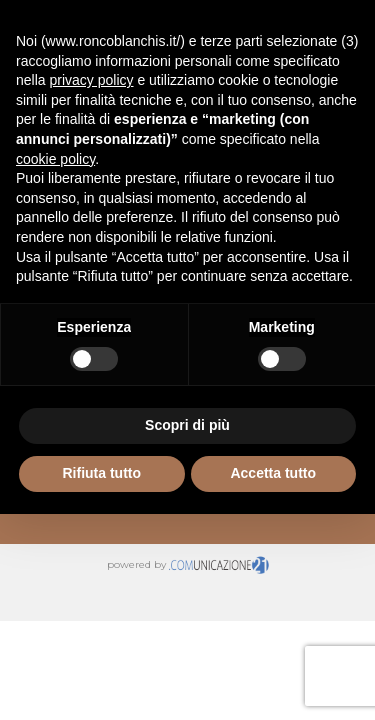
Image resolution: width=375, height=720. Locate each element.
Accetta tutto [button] (273, 473)
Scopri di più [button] (187, 425)
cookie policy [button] (55, 159)
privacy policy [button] (91, 80)
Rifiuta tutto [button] (101, 473)
